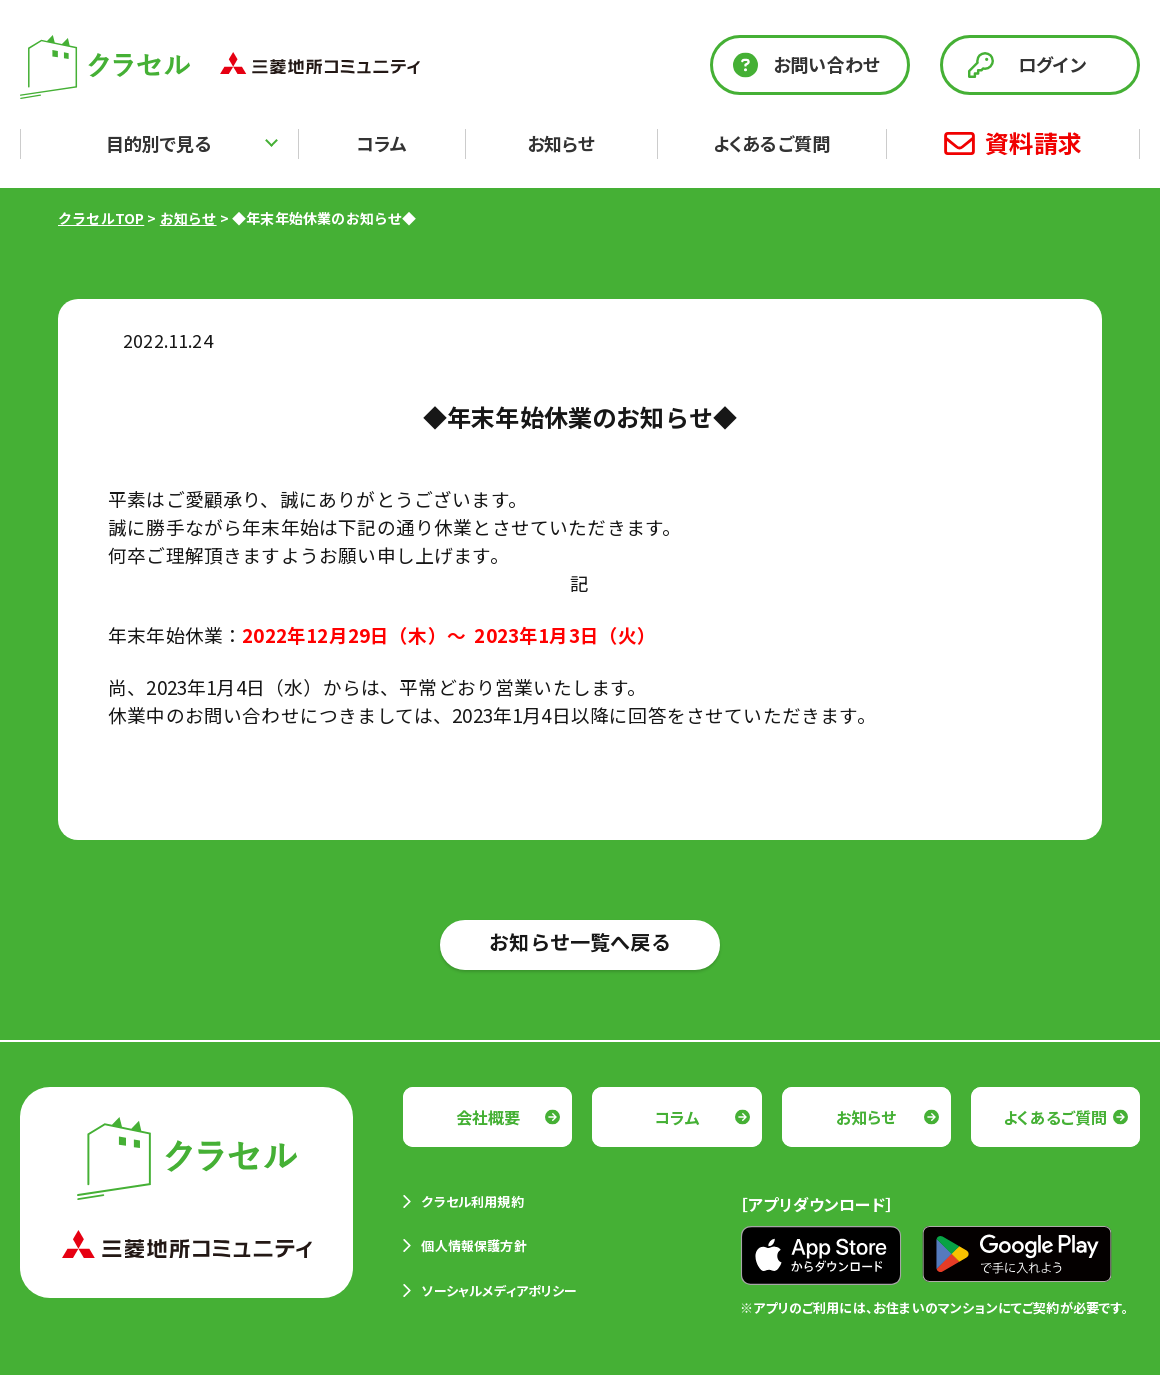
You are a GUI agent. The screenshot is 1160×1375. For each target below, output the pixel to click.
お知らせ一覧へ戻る (580, 941)
